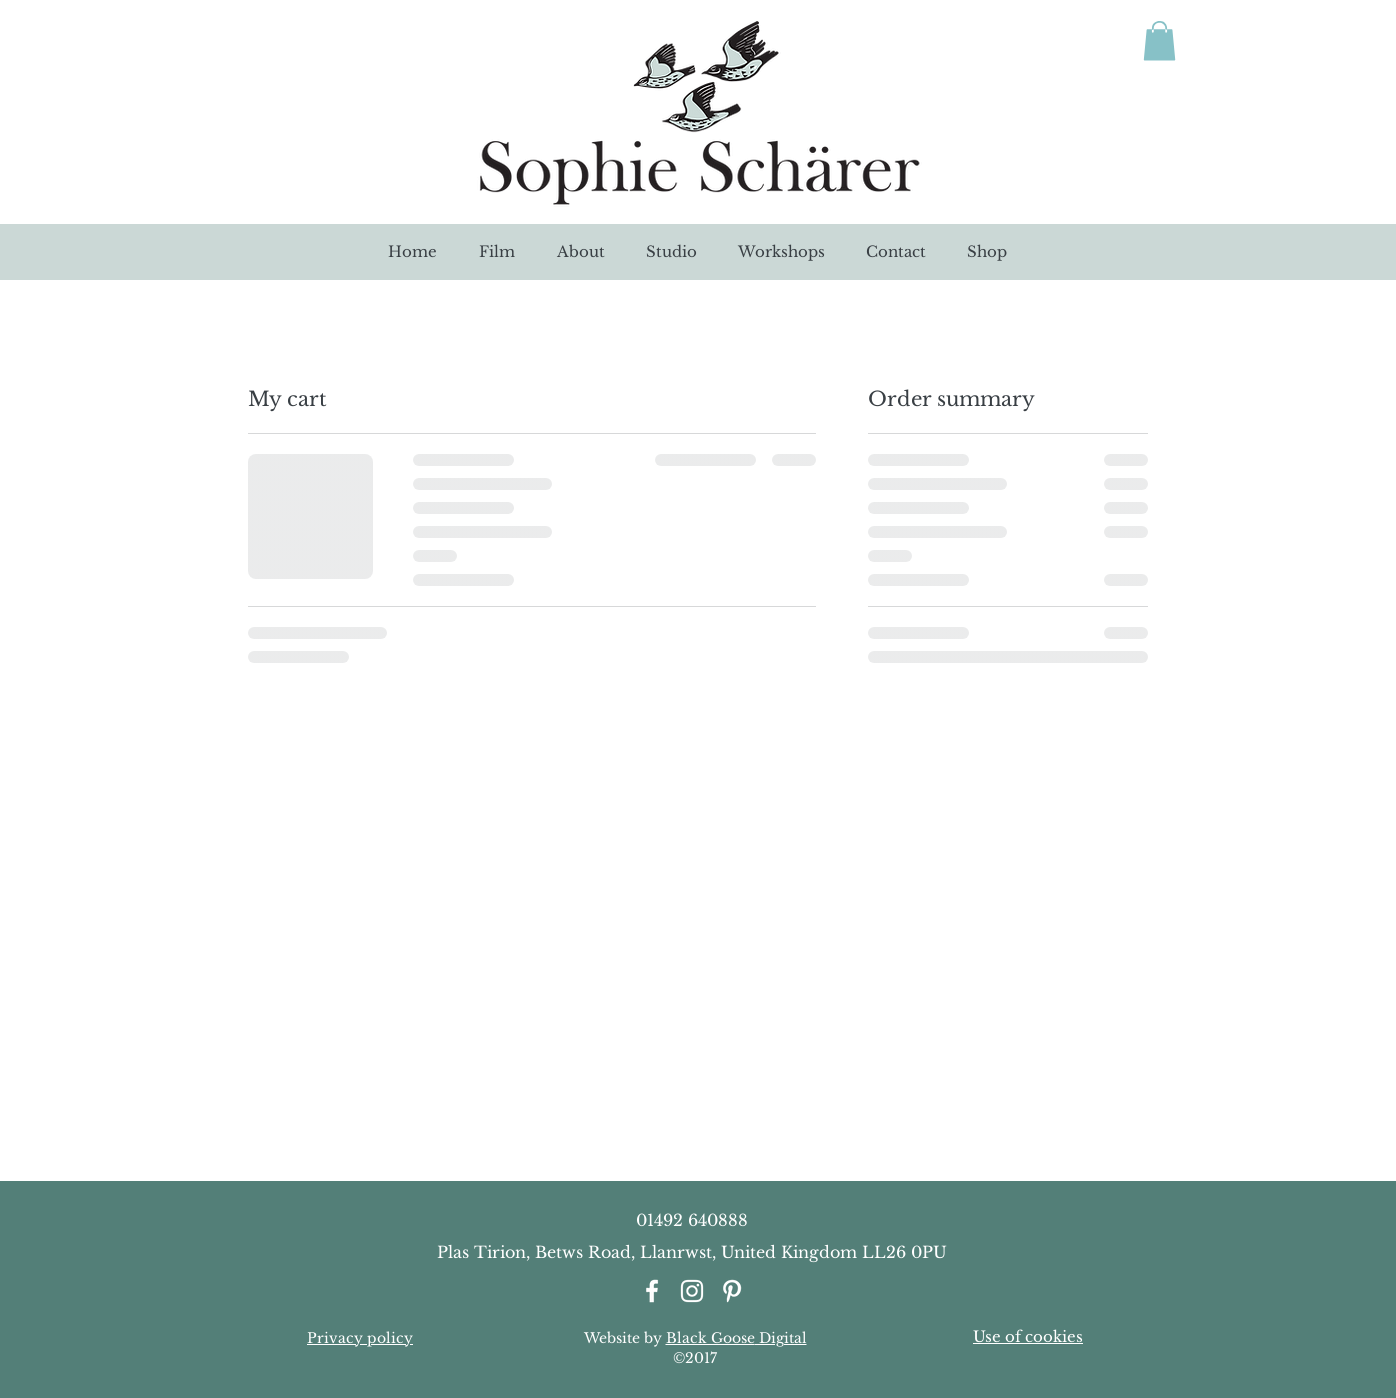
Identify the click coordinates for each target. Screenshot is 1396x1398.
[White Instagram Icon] (692, 1291)
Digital (781, 1338)
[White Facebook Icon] (652, 1291)
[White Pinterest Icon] (732, 1291)
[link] (1159, 40)
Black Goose (710, 1338)
